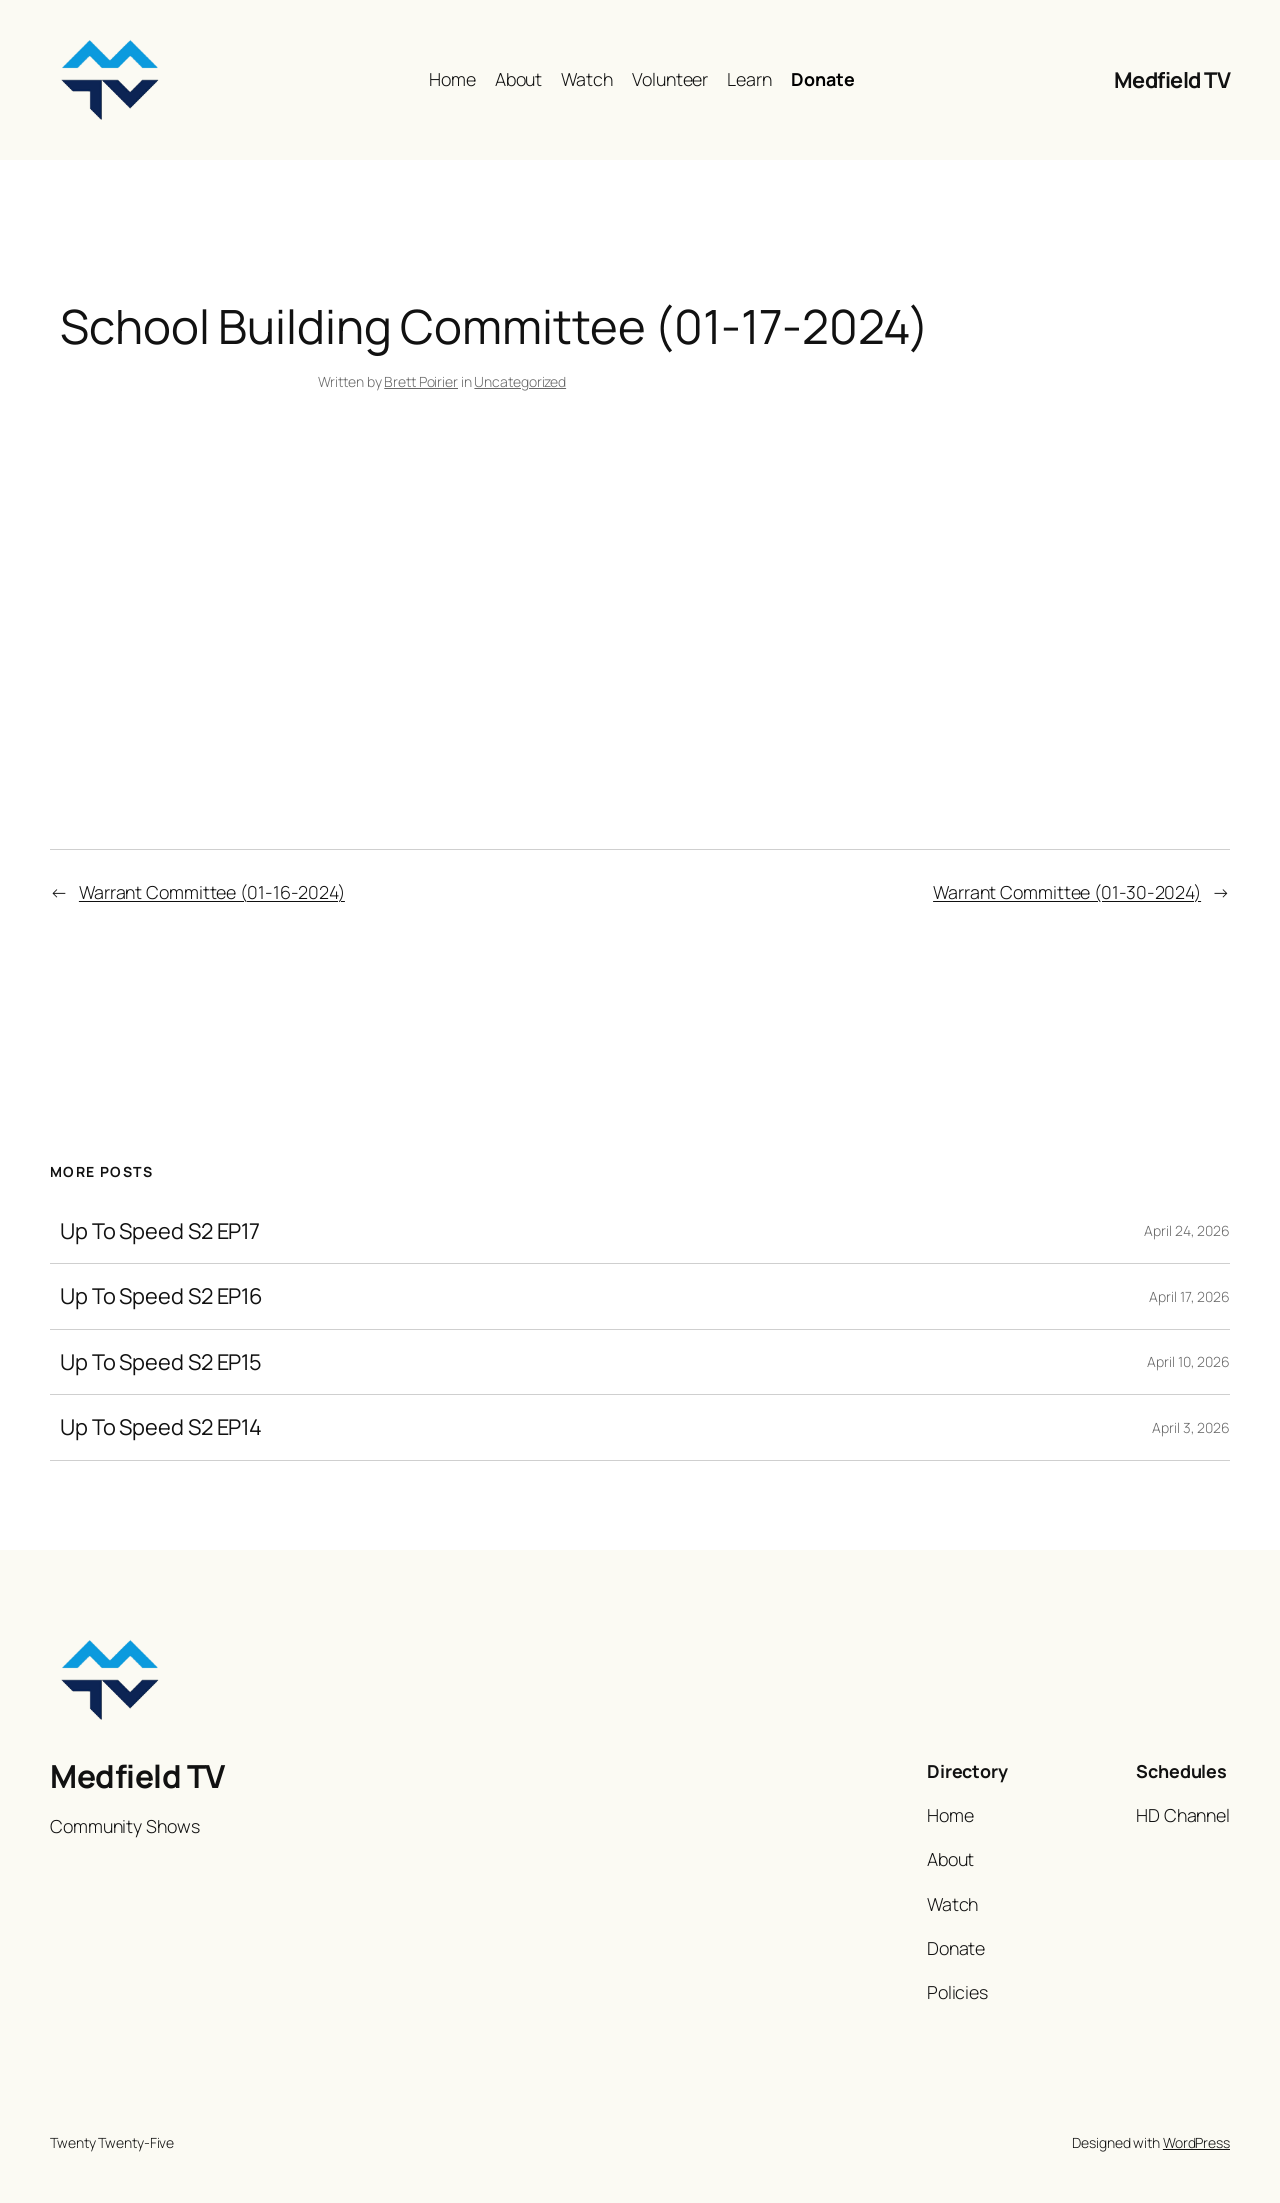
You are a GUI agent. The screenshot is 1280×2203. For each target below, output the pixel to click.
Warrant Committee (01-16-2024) (212, 892)
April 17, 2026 (1189, 1296)
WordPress (1196, 2142)
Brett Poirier (421, 381)
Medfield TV (1172, 80)
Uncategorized (520, 381)
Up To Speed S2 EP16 (161, 1296)
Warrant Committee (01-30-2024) (1067, 892)
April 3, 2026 (1191, 1427)
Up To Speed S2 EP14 (161, 1427)
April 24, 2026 (1187, 1230)
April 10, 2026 (1188, 1361)
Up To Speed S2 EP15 (161, 1362)
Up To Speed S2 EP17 (160, 1231)
